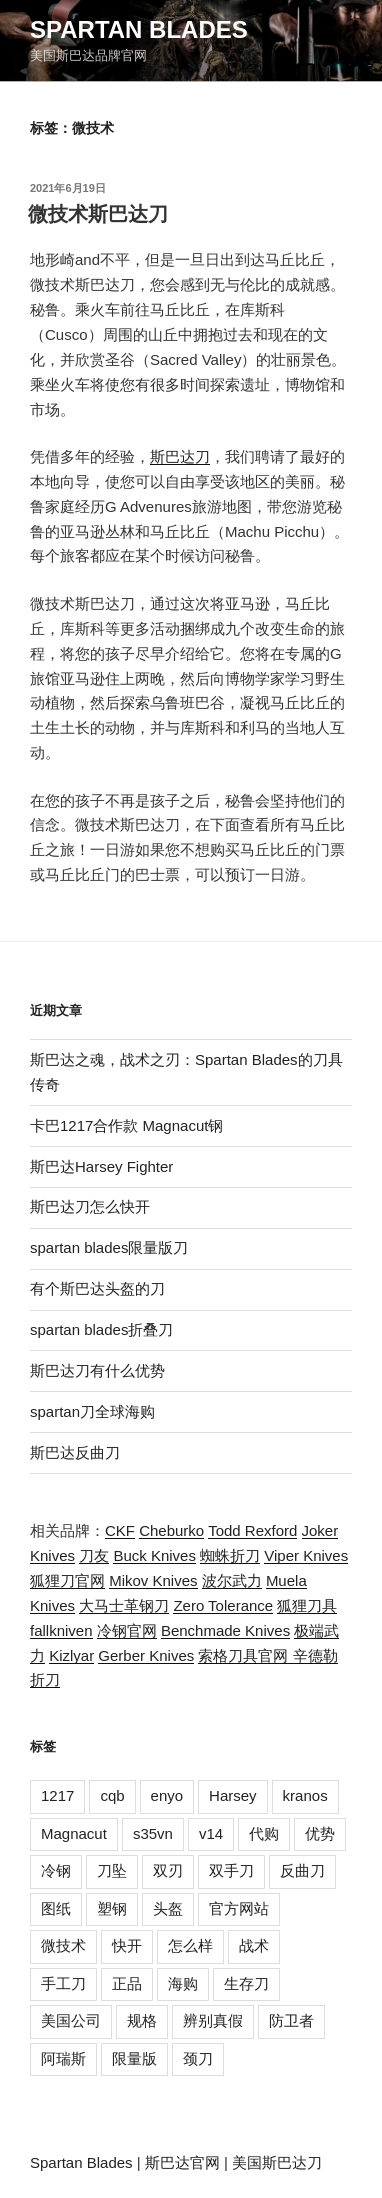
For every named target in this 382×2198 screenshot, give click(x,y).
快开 (127, 1945)
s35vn (153, 1833)
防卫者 (291, 2020)
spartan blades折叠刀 (101, 1329)
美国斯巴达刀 (277, 2162)
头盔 (168, 1908)
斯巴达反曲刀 (75, 1452)
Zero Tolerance (223, 1605)
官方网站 (239, 1908)
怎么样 (190, 1945)
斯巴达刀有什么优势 (97, 1370)
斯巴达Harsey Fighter (101, 1166)
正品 (127, 1983)
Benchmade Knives (225, 1630)
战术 (254, 1945)
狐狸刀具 (307, 1605)
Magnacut (74, 1833)
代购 (264, 1833)
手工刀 (63, 1983)
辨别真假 (213, 2020)
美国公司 (71, 2020)
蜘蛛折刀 (230, 1555)
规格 (142, 2020)
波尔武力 (232, 1580)
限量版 (134, 2058)
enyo (167, 1795)
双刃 (168, 1870)
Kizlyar (71, 1655)
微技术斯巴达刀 (98, 214)
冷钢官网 (127, 1630)
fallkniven (61, 1630)
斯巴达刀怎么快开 (90, 1206)
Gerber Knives (146, 1655)
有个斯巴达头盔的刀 (97, 1288)
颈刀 (198, 2058)
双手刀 (231, 1870)
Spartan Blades (139, 29)
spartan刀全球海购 (92, 1411)
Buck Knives (154, 1555)
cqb (112, 1795)
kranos (305, 1795)
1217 (57, 1795)
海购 (183, 1983)
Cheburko (171, 1530)
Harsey (233, 1795)
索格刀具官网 (245, 1655)
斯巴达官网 (182, 2162)
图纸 (56, 1908)
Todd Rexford (252, 1530)
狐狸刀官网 (67, 1580)
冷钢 (56, 1870)
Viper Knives (306, 1555)
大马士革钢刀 (124, 1605)
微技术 (63, 1945)
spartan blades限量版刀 (109, 1247)
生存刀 (246, 1983)
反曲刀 (302, 1870)
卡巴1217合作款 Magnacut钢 (126, 1125)
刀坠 (112, 1870)
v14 (211, 1833)
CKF (120, 1530)
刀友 (94, 1555)
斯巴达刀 (180, 456)
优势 (320, 1833)
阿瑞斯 (63, 2058)
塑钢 (112, 1908)
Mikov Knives (153, 1580)
